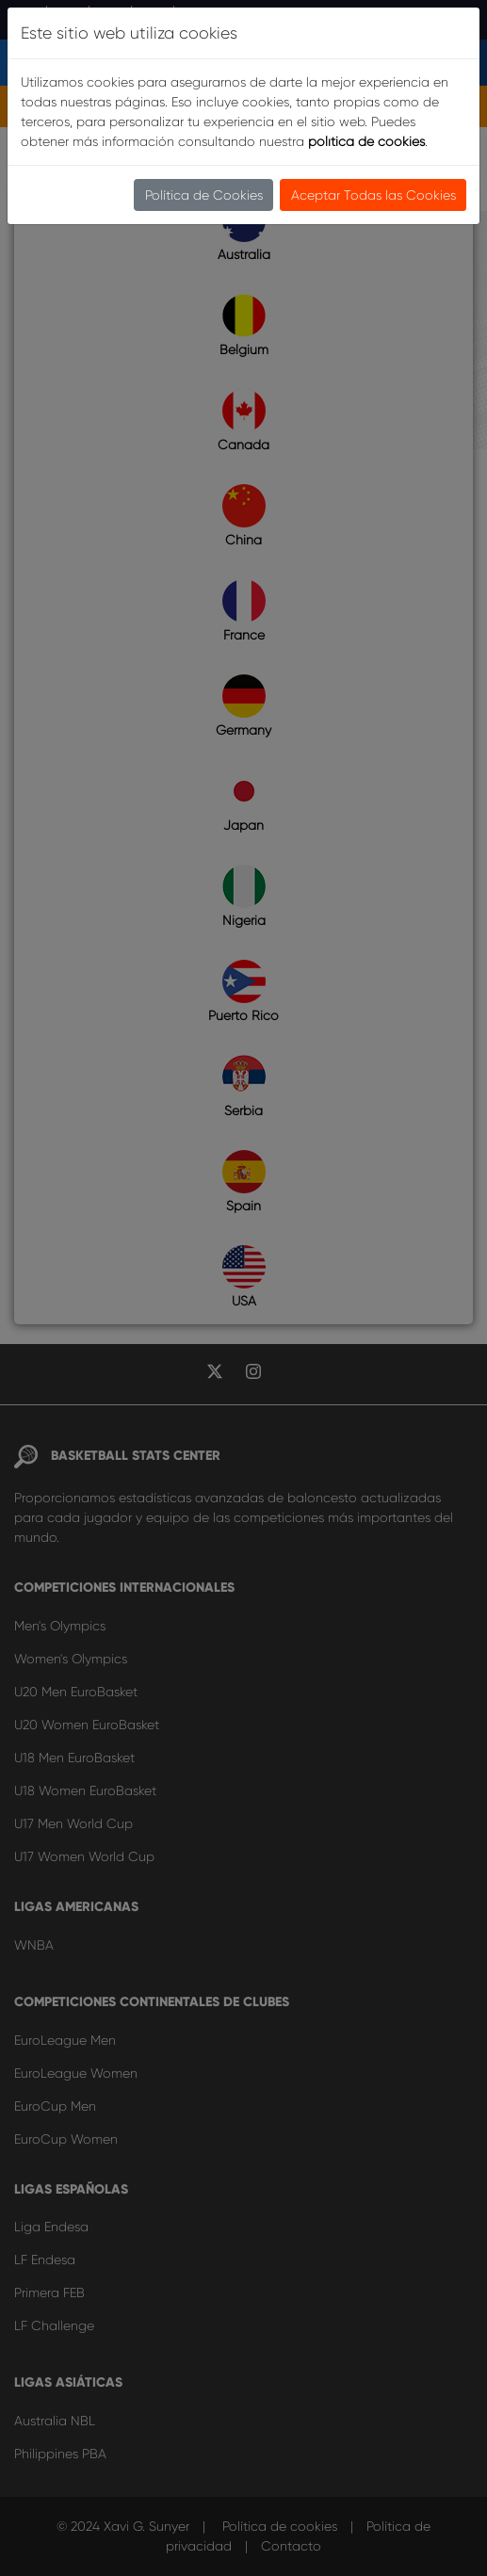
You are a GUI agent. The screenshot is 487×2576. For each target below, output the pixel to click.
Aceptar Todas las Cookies (373, 195)
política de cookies (366, 141)
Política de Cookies (204, 195)
